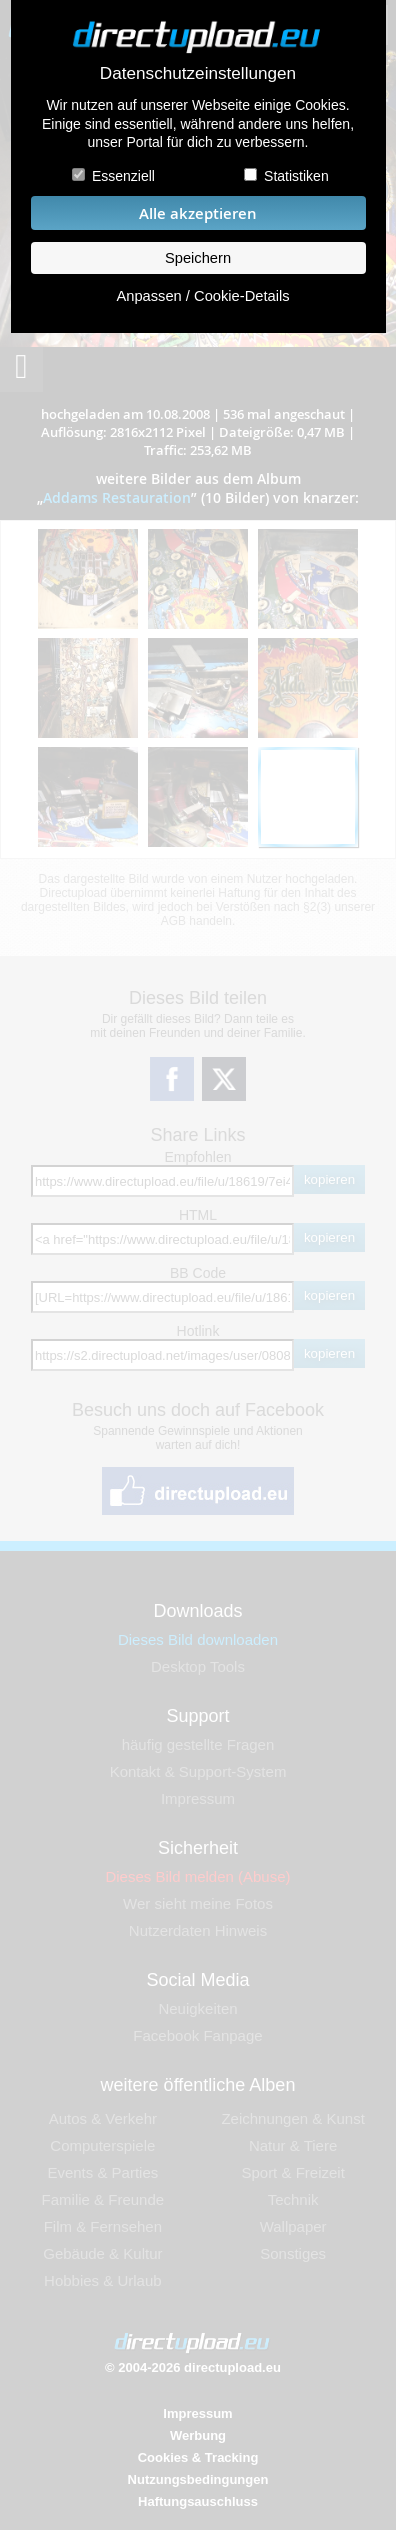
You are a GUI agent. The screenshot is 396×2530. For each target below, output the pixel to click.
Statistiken (296, 176)
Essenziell (123, 176)
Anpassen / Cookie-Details (202, 296)
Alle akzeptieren (198, 213)
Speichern (198, 258)
